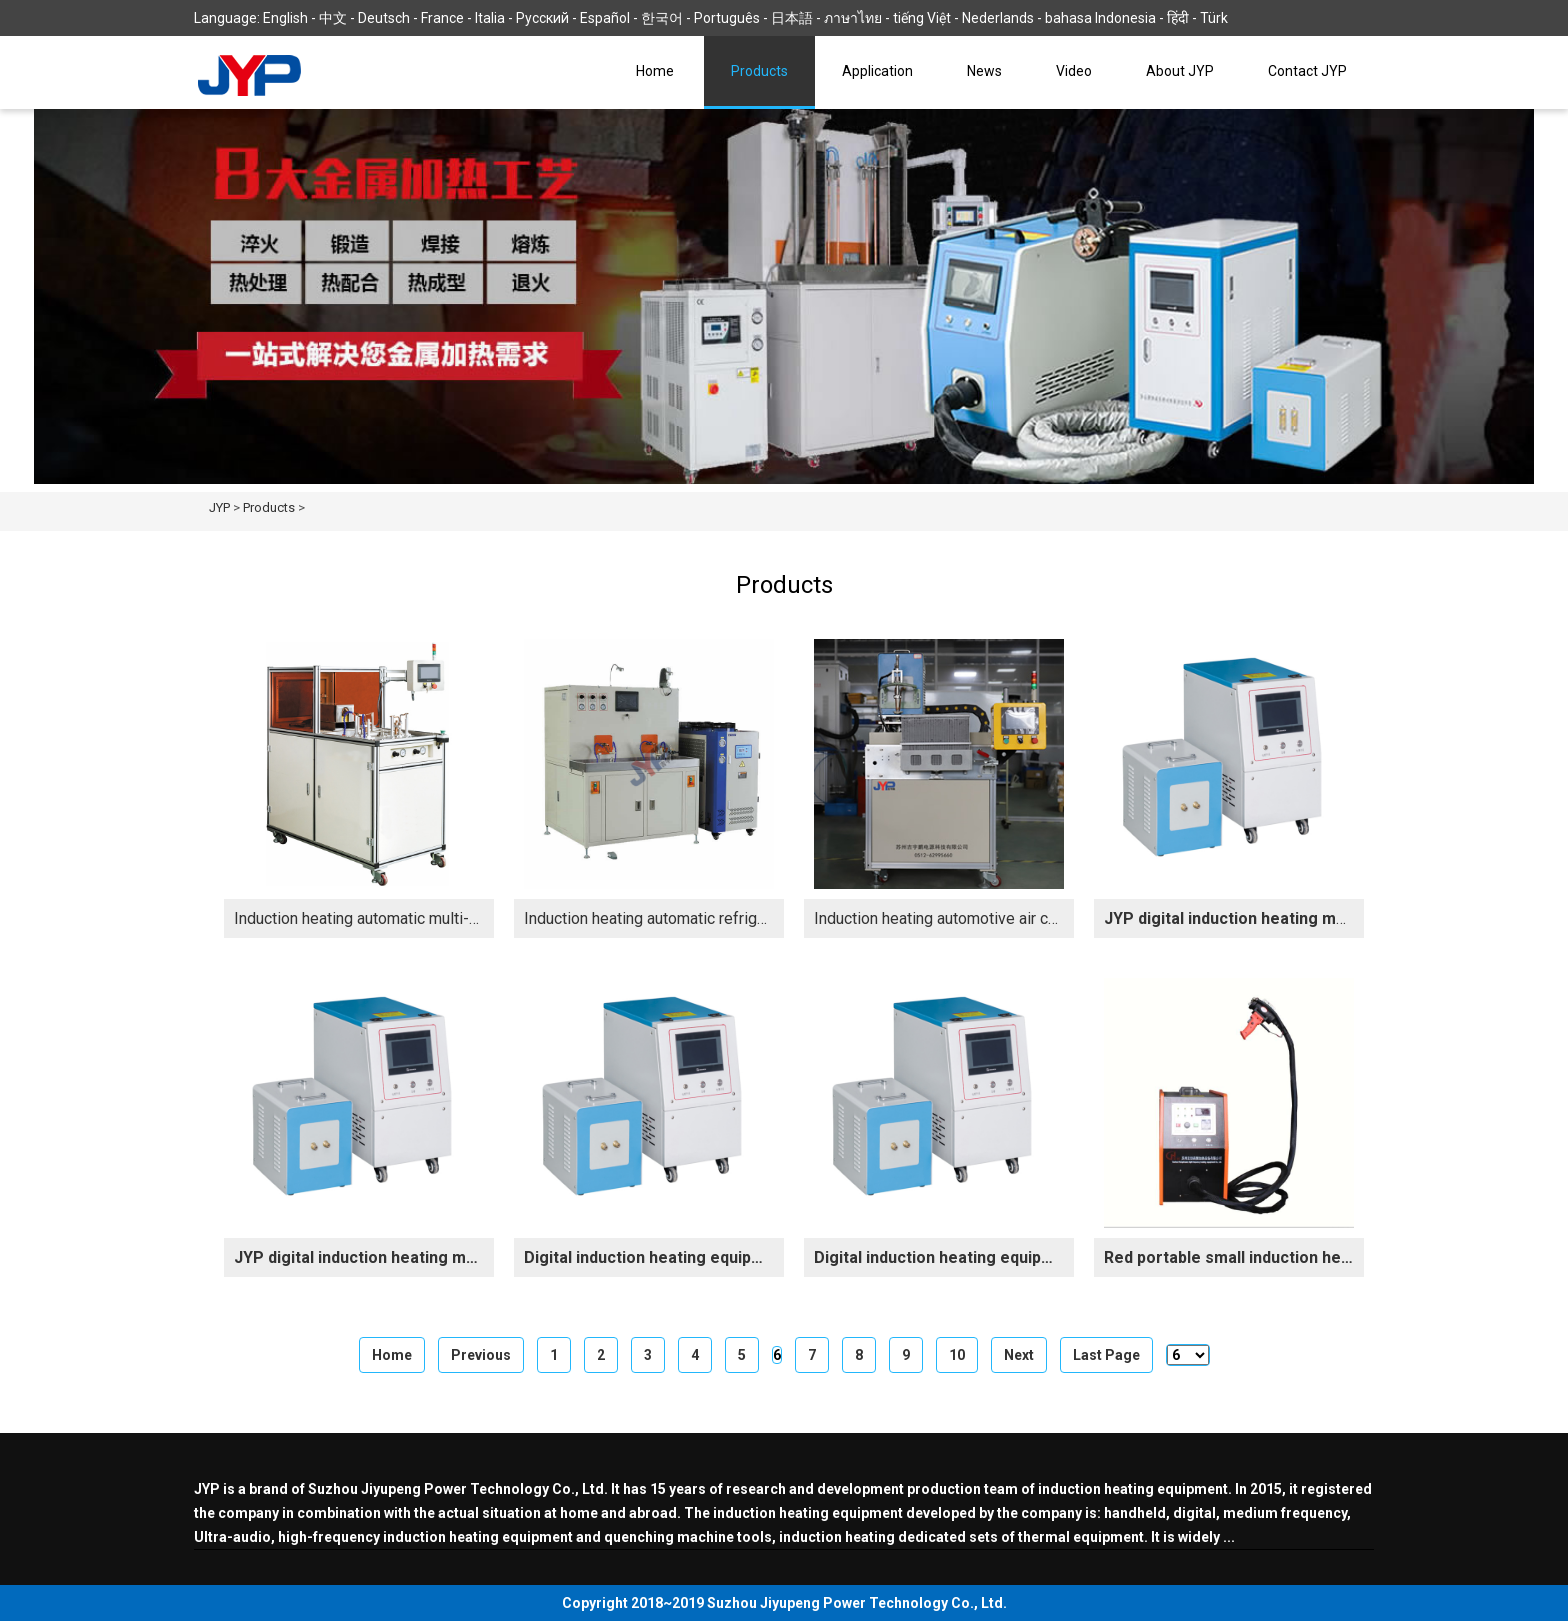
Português (727, 18)
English (285, 18)
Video (1074, 71)
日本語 (792, 18)
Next (1019, 1355)
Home (655, 71)
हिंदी (1178, 18)
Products (759, 71)
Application (877, 71)
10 (957, 1355)
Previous (481, 1355)
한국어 (662, 18)
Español (605, 18)
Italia (490, 18)
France (442, 18)
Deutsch (384, 18)
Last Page (1106, 1355)
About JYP (1180, 71)
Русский (542, 18)
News (984, 71)
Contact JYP (1307, 71)
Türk (1214, 18)
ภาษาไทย (853, 18)
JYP (219, 507)
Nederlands (998, 18)
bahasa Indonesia (1100, 18)
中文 (333, 18)
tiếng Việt (922, 18)
